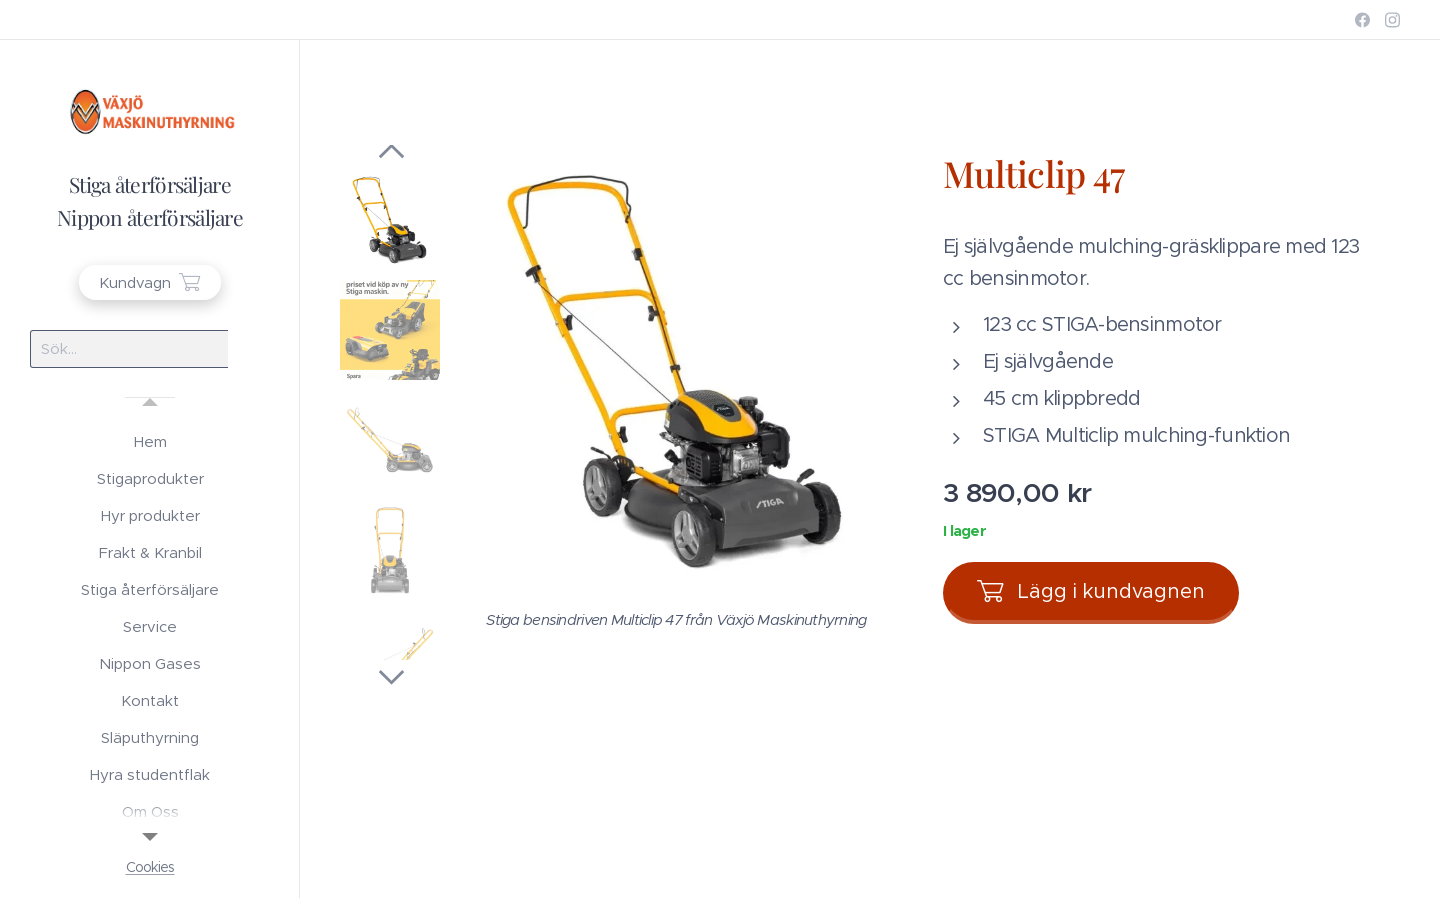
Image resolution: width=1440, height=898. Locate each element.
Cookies (150, 867)
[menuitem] (150, 441)
